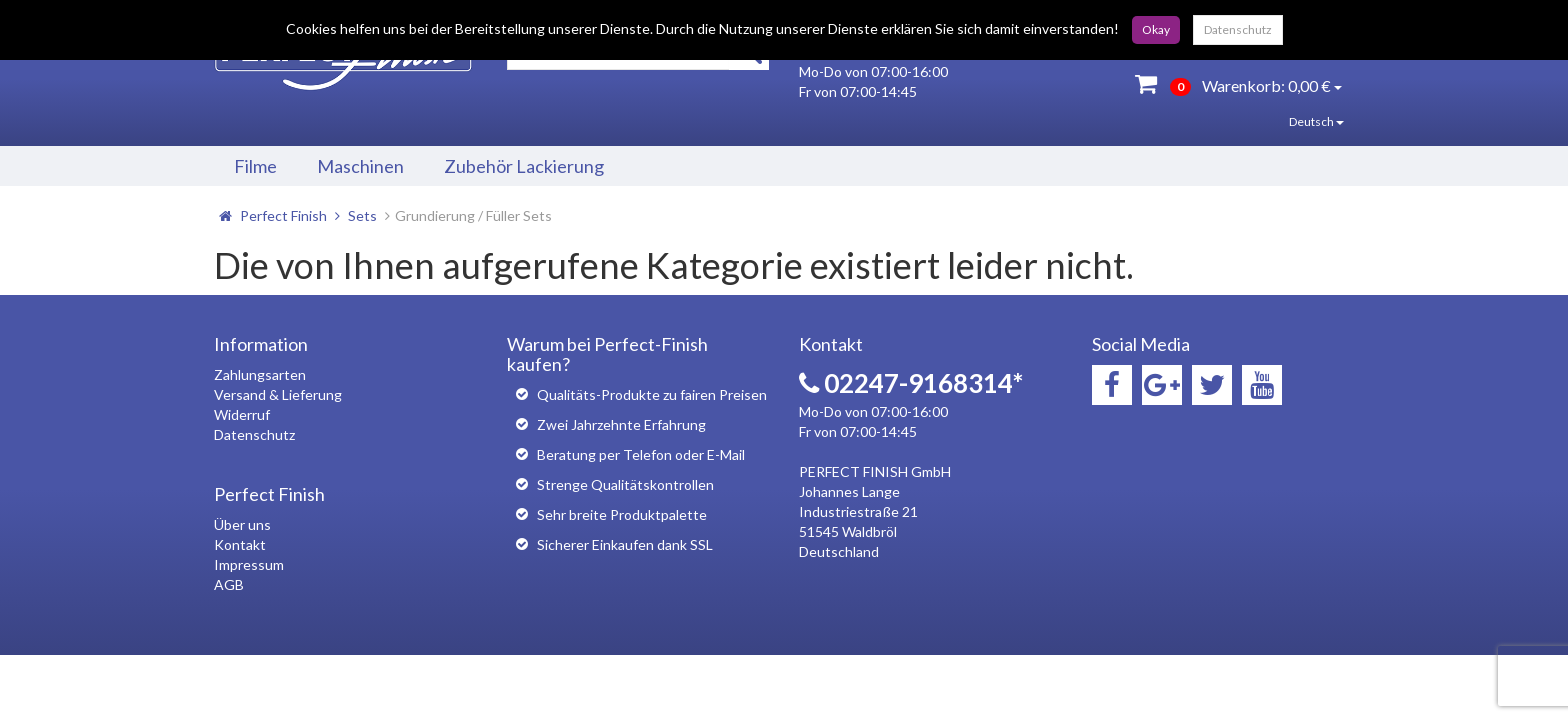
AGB (229, 584)
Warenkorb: (1238, 83)
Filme (255, 166)
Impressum (249, 564)
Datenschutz (1238, 29)
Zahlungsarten (260, 374)
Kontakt (240, 544)
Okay (1156, 29)
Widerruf (242, 414)
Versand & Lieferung (278, 394)
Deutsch (1302, 121)
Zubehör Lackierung (524, 166)
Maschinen (360, 166)
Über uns (242, 524)
